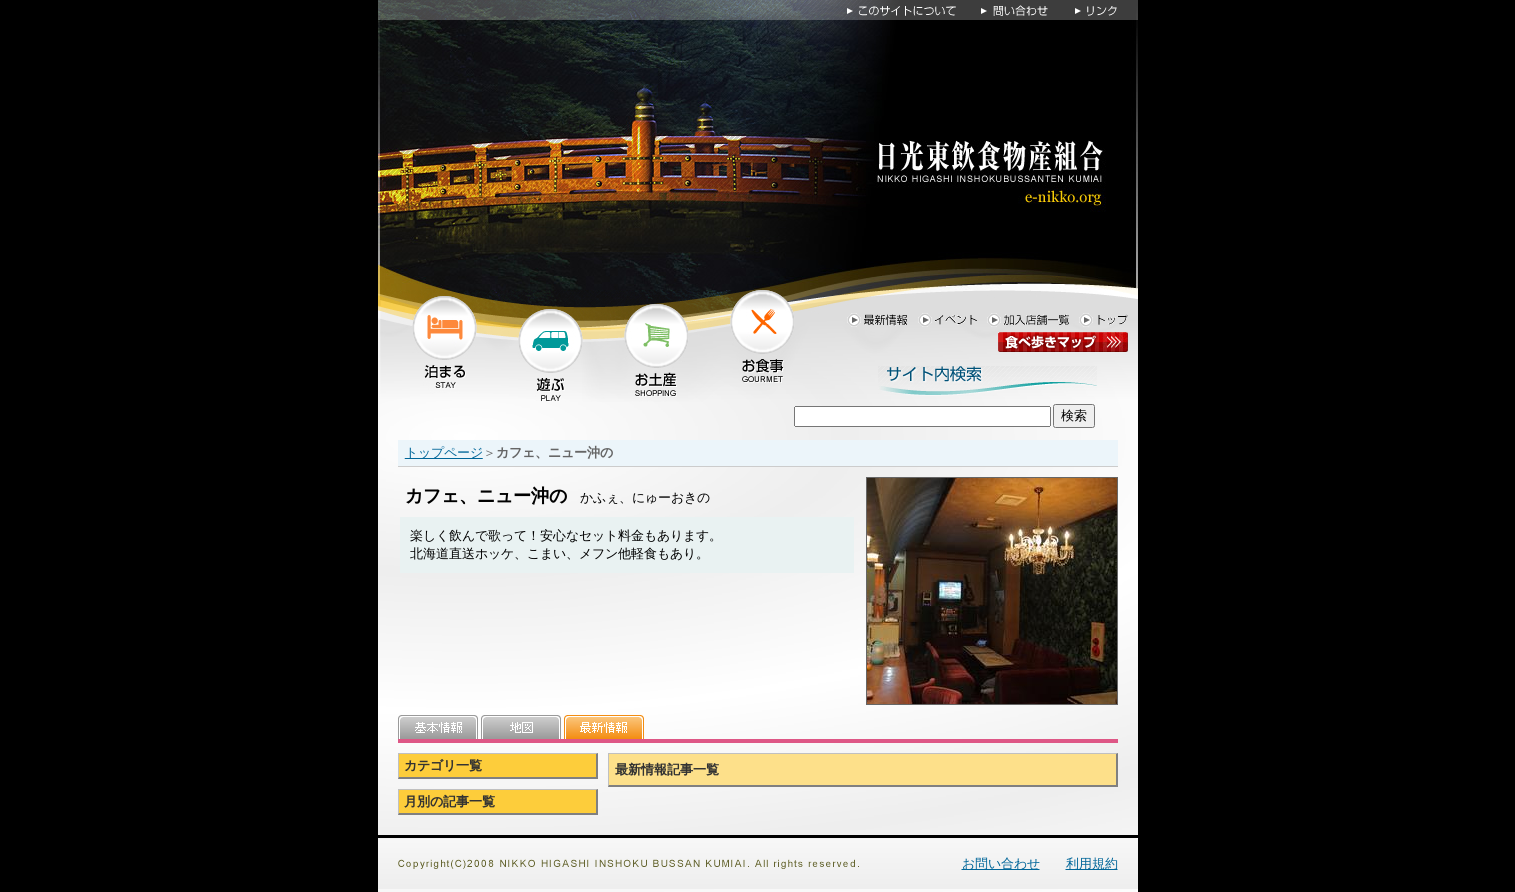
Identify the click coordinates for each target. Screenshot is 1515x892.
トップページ (444, 452)
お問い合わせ (1001, 863)
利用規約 (1092, 863)
